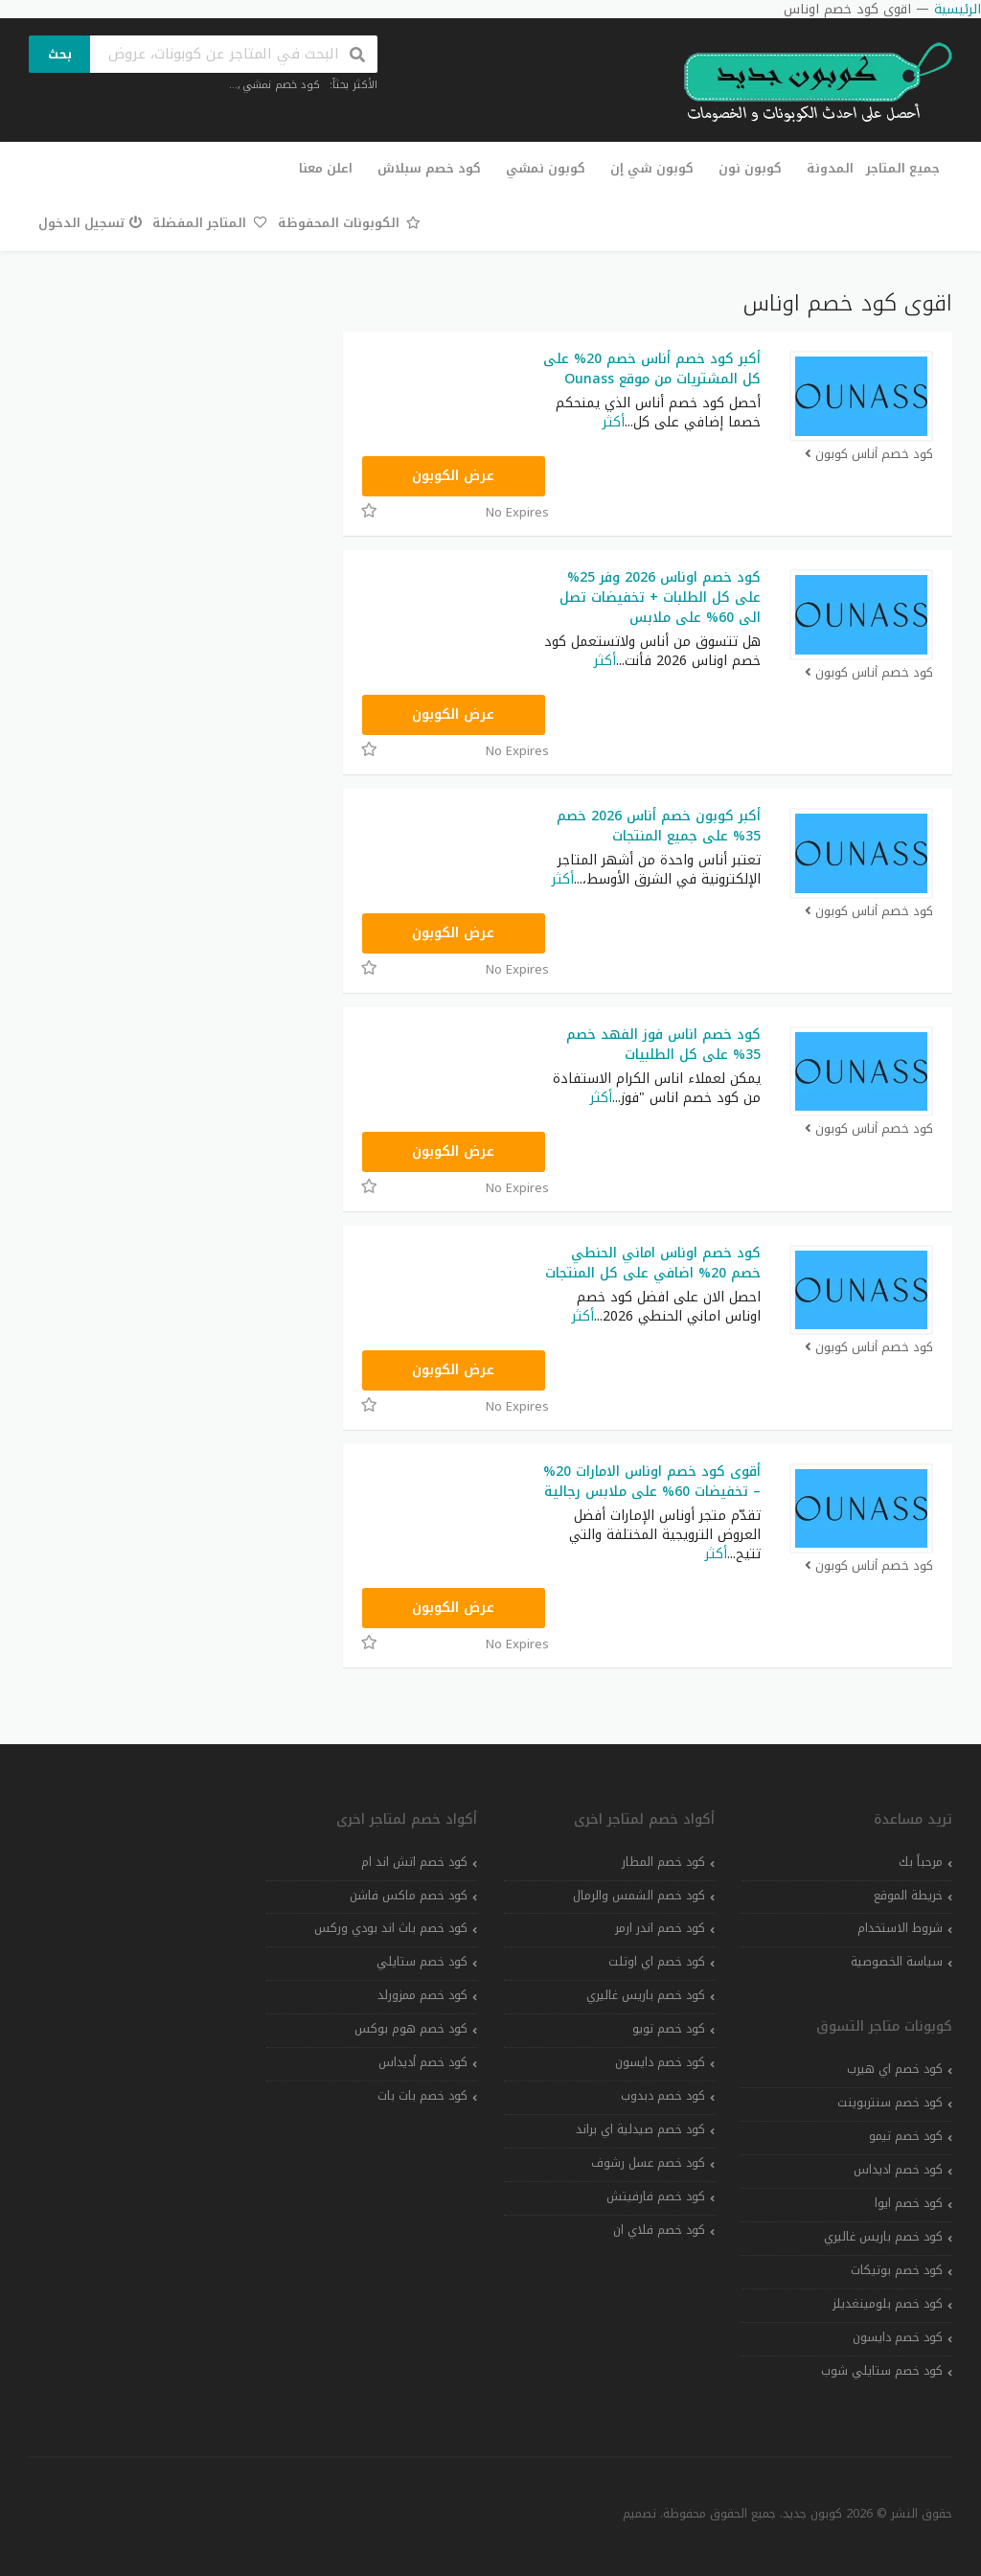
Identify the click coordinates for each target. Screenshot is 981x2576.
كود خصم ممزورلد (422, 1995)
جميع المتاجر (903, 168)
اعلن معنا (326, 168)
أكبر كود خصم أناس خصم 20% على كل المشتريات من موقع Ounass (652, 369)
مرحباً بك (921, 1862)
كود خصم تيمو (906, 2136)
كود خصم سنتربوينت (890, 2102)
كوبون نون (750, 168)
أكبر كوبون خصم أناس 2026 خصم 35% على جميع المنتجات (659, 826)
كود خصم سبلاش (429, 168)
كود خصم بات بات (422, 2095)
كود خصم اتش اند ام (414, 1862)
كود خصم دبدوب (663, 2095)
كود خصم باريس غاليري (883, 2236)
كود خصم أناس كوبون (868, 455)
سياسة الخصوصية (897, 1961)
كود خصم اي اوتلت (656, 1961)
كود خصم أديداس (423, 2062)
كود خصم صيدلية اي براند (640, 2129)
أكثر (614, 422)
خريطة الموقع (908, 1895)
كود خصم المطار (663, 1862)
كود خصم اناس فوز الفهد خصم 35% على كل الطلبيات (663, 1045)
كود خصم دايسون (898, 2337)
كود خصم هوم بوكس (411, 2028)
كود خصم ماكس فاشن (409, 1895)
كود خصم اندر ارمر (660, 1928)
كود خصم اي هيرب (895, 2069)
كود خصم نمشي (281, 85)
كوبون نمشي (545, 168)
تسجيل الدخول (90, 223)
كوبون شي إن (652, 168)
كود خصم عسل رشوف (648, 2162)
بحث (60, 54)
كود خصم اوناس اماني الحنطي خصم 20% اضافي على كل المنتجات (653, 1263)
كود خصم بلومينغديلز (888, 2303)
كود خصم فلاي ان (659, 2230)
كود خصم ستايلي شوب (882, 2370)
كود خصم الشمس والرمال (639, 1895)
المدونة (830, 168)
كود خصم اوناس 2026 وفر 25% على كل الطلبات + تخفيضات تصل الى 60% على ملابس (660, 597)
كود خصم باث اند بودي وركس (391, 1928)
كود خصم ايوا (909, 2203)
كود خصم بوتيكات (897, 2270)
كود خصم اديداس (898, 2169)
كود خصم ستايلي (422, 1961)
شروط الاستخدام (900, 1928)
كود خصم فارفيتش (655, 2196)
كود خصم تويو (668, 2028)
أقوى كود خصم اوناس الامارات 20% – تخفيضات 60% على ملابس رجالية (652, 1482)
